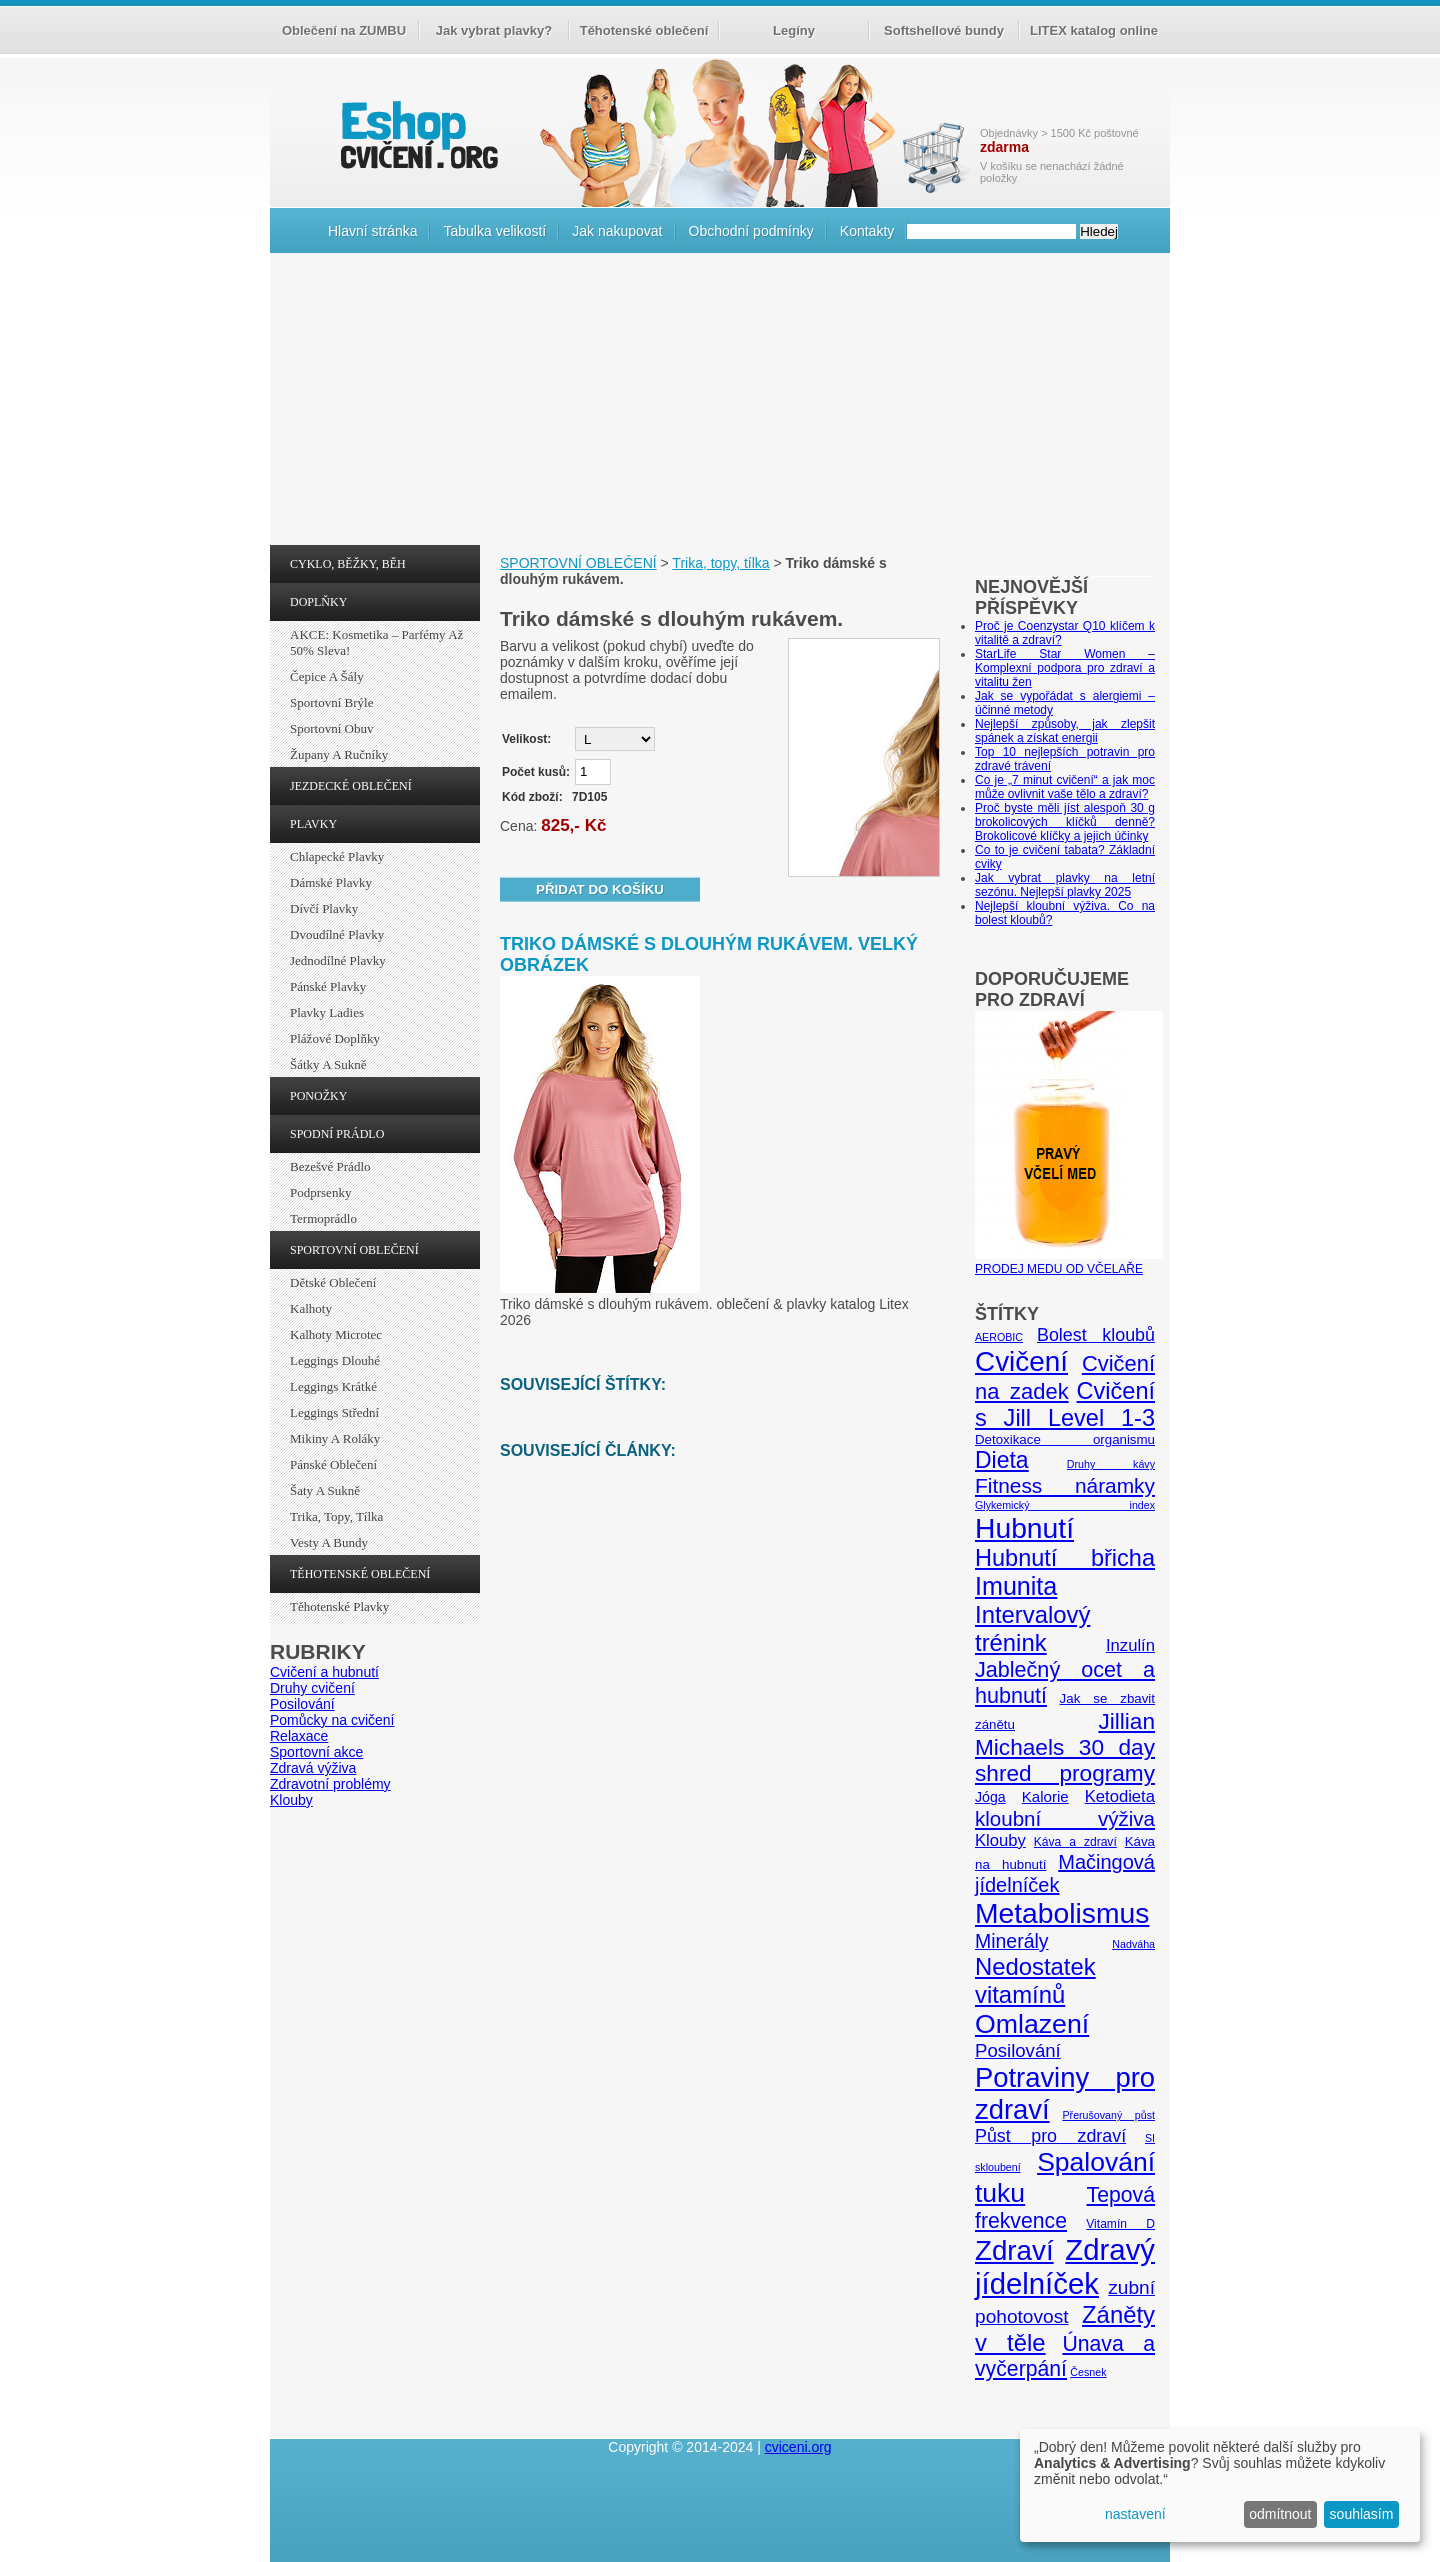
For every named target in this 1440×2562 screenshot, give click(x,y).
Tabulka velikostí (494, 231)
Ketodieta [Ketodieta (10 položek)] (1120, 1796)
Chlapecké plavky (337, 856)
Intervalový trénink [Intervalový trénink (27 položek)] (1032, 1628)
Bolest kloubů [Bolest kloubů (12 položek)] (1096, 1335)
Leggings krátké (333, 1386)
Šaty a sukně (325, 1490)
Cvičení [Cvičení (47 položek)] (1021, 1361)
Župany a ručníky (339, 754)
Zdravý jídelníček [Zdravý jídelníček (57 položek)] (1065, 2266)
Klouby (291, 1800)
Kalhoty (311, 1308)
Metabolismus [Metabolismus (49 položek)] (1062, 1913)
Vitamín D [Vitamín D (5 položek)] (1120, 2224)
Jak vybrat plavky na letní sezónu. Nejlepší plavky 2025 (1065, 885)
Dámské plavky (331, 882)
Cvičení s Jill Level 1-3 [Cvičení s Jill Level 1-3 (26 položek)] (1065, 1404)
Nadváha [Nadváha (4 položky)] (1133, 1944)
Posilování (302, 1704)
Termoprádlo (323, 1218)
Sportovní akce (316, 1752)
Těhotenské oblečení (644, 30)
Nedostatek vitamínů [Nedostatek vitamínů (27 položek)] (1035, 1980)
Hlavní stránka (372, 231)
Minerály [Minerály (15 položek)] (1012, 1941)
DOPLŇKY (318, 602)
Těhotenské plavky (339, 1606)
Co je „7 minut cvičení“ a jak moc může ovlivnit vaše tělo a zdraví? (1065, 787)
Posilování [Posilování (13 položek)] (1018, 2050)
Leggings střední (334, 1412)
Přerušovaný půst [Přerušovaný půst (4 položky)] (1108, 2115)
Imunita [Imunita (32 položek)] (1016, 1586)
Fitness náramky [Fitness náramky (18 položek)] (1065, 1485)
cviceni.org (798, 2447)
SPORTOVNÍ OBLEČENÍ (354, 1250)
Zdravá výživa (313, 1768)
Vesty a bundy (329, 1542)
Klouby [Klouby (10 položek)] (1000, 1840)
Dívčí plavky (324, 908)
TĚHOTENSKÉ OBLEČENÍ (360, 1574)
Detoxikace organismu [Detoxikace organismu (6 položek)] (1065, 1439)
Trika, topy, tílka (336, 1516)
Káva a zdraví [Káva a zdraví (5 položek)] (1075, 1842)
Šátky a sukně (328, 1064)
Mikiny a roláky (335, 1438)
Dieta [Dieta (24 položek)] (1002, 1460)
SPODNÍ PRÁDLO (337, 1134)
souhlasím (1362, 2514)
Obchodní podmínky (751, 231)
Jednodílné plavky (338, 960)
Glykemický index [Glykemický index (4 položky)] (1065, 1505)
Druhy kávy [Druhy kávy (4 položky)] (1111, 1464)
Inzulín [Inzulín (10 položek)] (1130, 1645)
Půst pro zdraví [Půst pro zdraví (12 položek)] (1050, 2136)
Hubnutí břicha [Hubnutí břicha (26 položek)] (1065, 1558)
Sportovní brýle (331, 702)
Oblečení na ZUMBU (344, 30)
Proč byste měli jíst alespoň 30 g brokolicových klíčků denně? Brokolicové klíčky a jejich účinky (1065, 822)
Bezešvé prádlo (330, 1166)
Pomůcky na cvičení (332, 1720)
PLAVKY (313, 824)
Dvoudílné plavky (337, 934)
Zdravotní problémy (330, 1784)
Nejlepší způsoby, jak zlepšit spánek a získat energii (1065, 731)
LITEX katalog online (1094, 30)
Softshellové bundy (944, 30)
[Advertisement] (720, 404)
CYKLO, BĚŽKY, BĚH (348, 564)
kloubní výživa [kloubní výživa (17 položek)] (1065, 1818)
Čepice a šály (327, 676)
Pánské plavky (328, 986)
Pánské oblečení (333, 1464)
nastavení (1135, 2514)
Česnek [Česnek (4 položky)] (1088, 2372)
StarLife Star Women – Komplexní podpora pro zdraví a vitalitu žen (1065, 668)
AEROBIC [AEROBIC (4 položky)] (999, 1337)
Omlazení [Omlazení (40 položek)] (1032, 2024)
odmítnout (1280, 2514)
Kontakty (867, 231)
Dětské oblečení (333, 1282)
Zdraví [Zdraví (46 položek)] (1014, 2250)
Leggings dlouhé (335, 1360)
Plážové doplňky (335, 1038)
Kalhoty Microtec (336, 1334)
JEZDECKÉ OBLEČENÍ (351, 786)
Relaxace (299, 1736)
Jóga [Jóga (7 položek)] (990, 1797)
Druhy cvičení (312, 1688)
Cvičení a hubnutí (324, 1672)
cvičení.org (417, 134)
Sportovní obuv (331, 728)
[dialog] (1220, 2485)
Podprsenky (320, 1192)
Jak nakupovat (617, 231)
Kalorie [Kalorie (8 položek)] (1045, 1796)
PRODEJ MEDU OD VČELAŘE (1069, 1262)
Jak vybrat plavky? (494, 30)
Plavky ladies (327, 1012)
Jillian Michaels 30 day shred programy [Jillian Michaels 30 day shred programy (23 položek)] (1065, 1747)
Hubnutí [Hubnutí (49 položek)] (1024, 1528)
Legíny (794, 30)
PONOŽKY (318, 1096)
